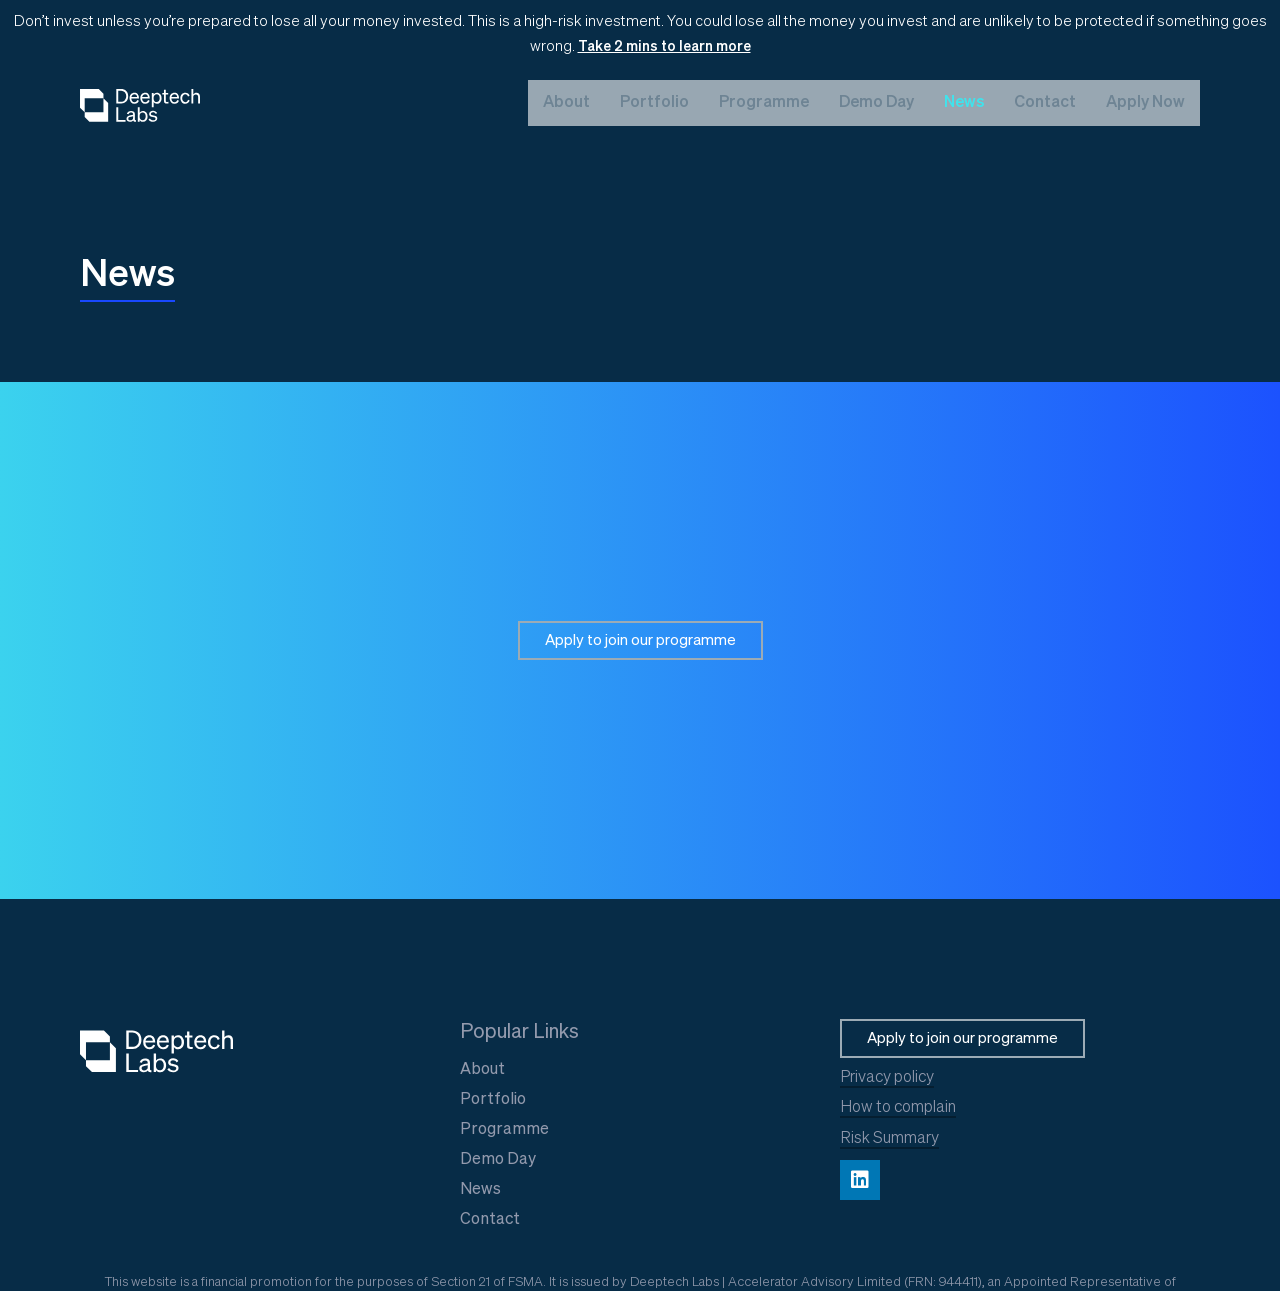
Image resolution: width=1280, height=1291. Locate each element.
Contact (1045, 103)
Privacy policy (887, 1078)
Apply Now (1145, 103)
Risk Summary (889, 1139)
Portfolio (654, 103)
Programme (764, 103)
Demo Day (876, 103)
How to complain (898, 1108)
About (566, 103)
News (964, 103)
